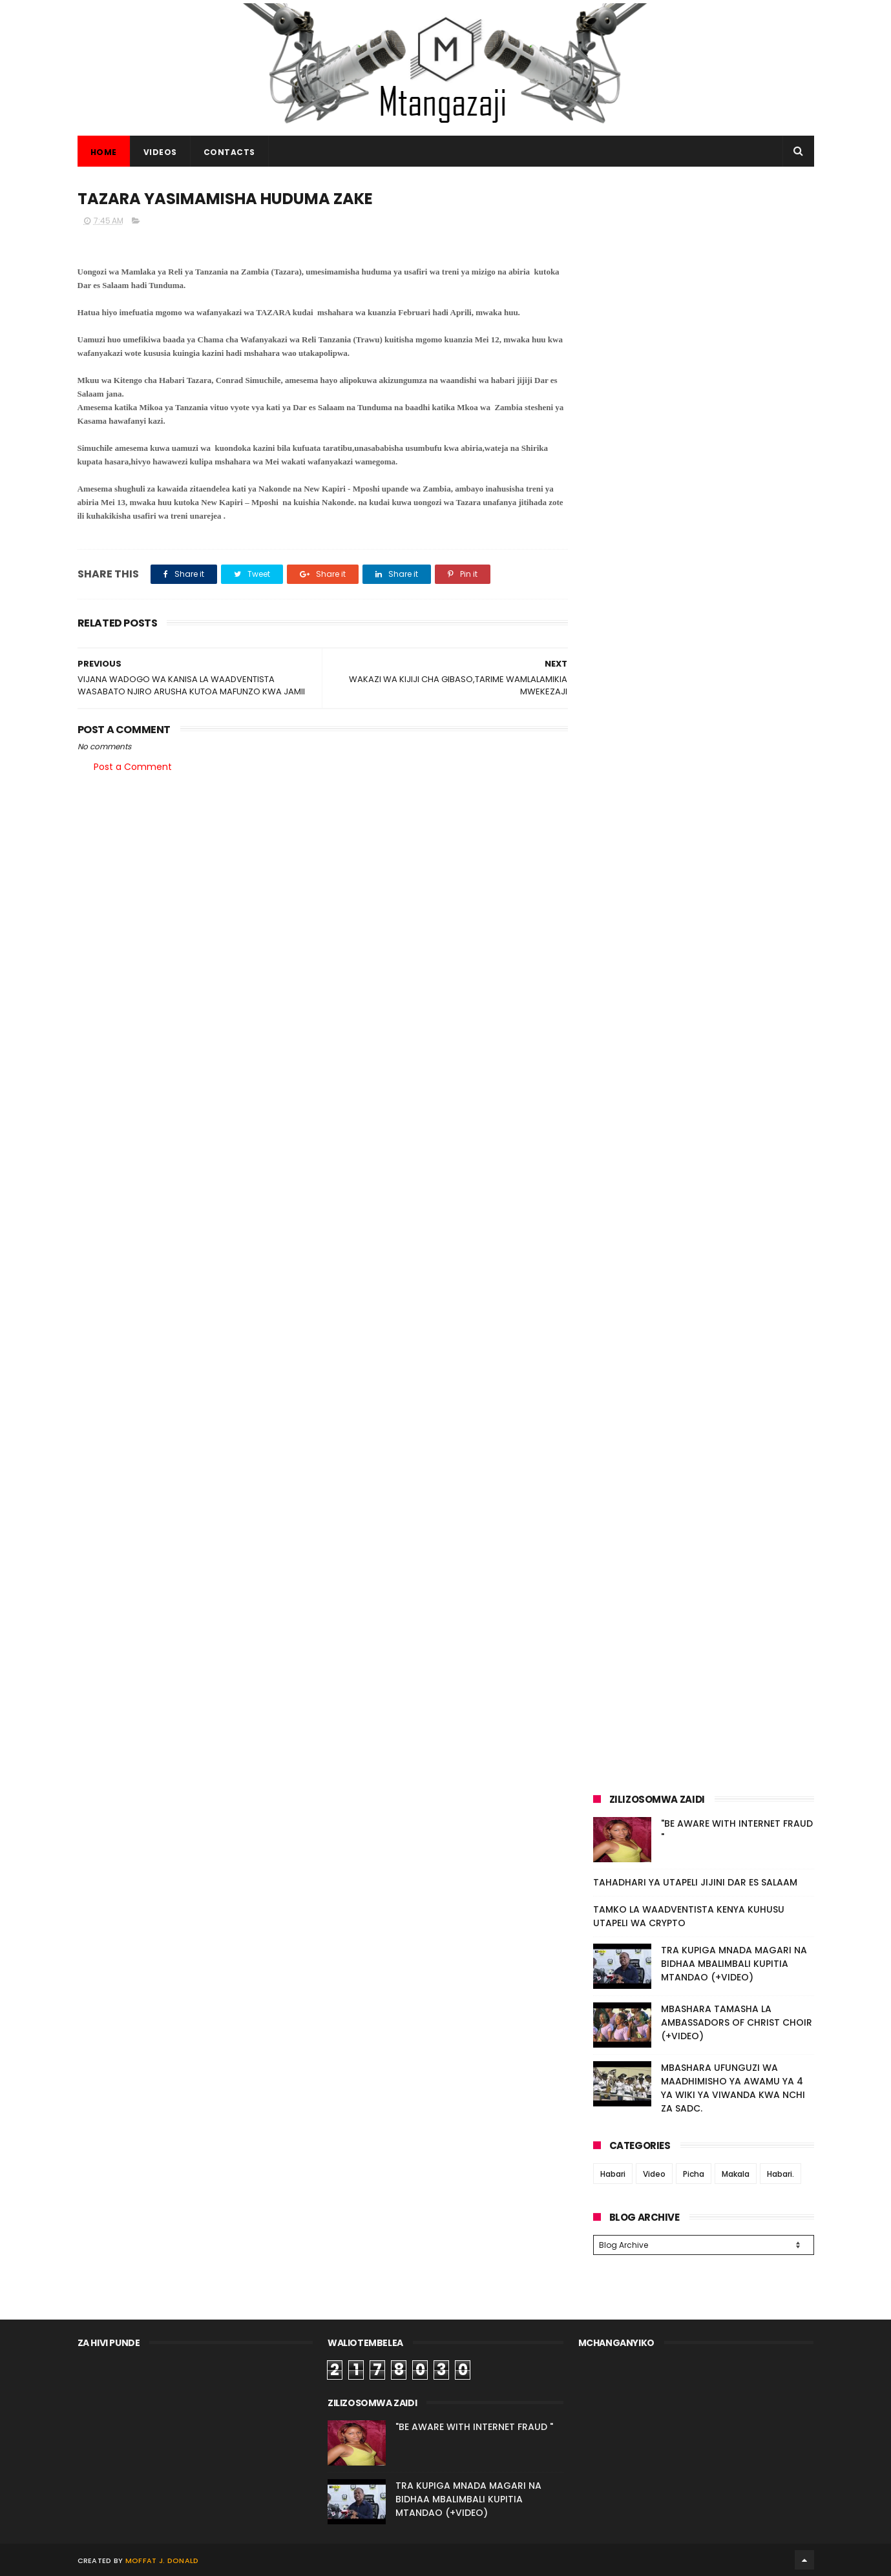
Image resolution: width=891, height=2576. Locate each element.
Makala (735, 2173)
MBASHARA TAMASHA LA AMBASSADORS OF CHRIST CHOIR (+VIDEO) (736, 2022)
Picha (693, 2173)
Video (654, 2173)
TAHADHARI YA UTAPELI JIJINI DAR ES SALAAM (695, 1882)
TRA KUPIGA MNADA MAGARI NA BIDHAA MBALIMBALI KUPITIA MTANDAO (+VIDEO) (734, 1964)
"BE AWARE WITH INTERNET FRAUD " (474, 2426)
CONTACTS (229, 152)
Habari (612, 2173)
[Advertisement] (703, 276)
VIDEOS (160, 152)
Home (103, 152)
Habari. (780, 2173)
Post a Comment (133, 766)
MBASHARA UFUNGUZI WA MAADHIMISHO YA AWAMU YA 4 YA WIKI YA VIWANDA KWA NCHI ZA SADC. (733, 2088)
